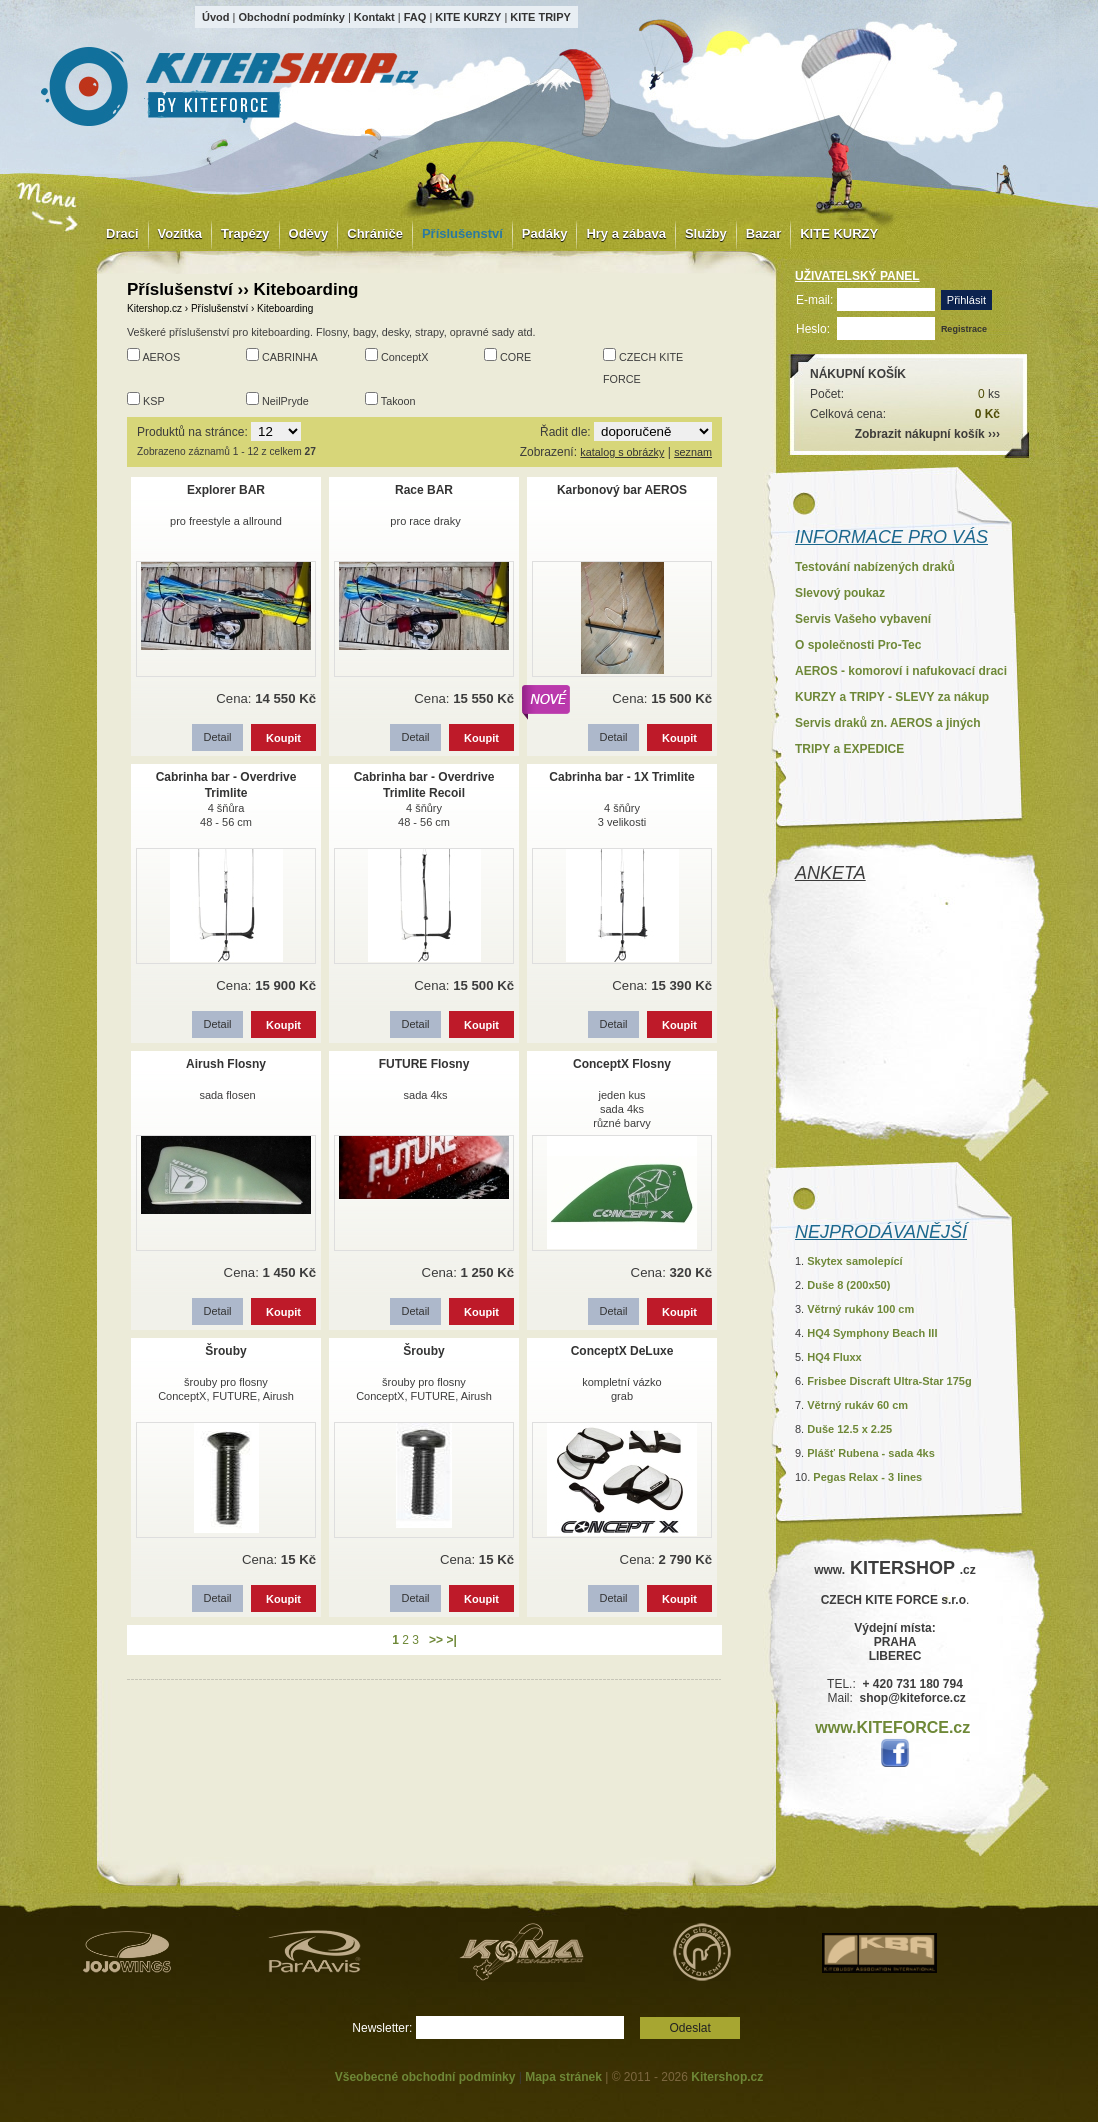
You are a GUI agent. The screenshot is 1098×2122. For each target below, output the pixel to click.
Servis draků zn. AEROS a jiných (888, 723)
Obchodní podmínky (291, 17)
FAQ (415, 17)
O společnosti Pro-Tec (858, 645)
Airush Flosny (226, 1064)
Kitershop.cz (154, 308)
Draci (122, 233)
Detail (217, 737)
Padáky (545, 233)
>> (436, 1640)
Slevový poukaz (840, 593)
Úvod (216, 17)
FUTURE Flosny (424, 1064)
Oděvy (309, 233)
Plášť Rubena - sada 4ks (871, 1453)
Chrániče (375, 233)
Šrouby (225, 1351)
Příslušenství (462, 233)
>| (451, 1640)
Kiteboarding (285, 308)
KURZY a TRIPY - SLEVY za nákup (892, 697)
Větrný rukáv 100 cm (860, 1309)
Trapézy (245, 233)
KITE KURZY (468, 17)
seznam (693, 452)
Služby (706, 233)
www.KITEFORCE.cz (892, 1727)
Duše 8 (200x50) (848, 1285)
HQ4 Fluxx (834, 1357)
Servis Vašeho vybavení (863, 619)
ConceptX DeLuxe (622, 1351)
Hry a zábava (626, 233)
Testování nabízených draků (875, 567)
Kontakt (374, 17)
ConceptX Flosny (622, 1064)
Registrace (964, 329)
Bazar (763, 233)
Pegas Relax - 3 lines (867, 1477)
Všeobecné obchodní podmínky (425, 2077)
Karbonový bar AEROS (622, 490)
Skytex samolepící (854, 1261)
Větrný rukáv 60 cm (857, 1405)
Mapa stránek (563, 2077)
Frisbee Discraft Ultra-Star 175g (889, 1381)
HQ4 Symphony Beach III (872, 1333)
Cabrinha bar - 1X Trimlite (621, 777)
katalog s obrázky (622, 452)
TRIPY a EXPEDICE (849, 749)
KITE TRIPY (540, 17)
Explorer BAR (226, 490)
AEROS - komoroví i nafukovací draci (901, 671)
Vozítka (180, 233)
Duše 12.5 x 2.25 (849, 1429)
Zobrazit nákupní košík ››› (927, 434)
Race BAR (424, 490)
